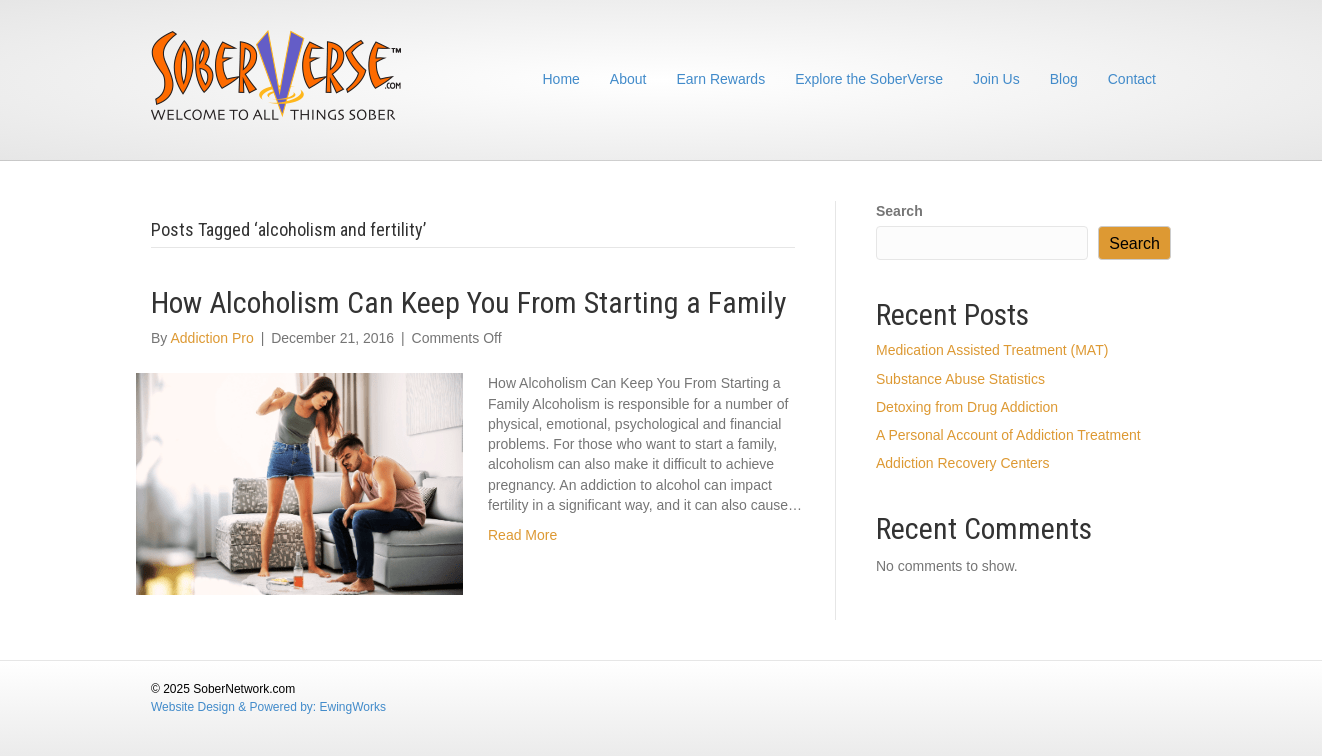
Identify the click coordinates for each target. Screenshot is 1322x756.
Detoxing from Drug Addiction (967, 407)
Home (561, 79)
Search (899, 211)
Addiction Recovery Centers (963, 463)
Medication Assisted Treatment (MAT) (992, 350)
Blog (1064, 79)
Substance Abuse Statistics (960, 379)
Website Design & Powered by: (235, 707)
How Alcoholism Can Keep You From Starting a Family (469, 302)
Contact (1132, 79)
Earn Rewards (720, 79)
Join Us (996, 79)
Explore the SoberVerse (869, 79)
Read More (522, 535)
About (628, 79)
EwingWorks (353, 707)
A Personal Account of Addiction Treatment (1008, 435)
